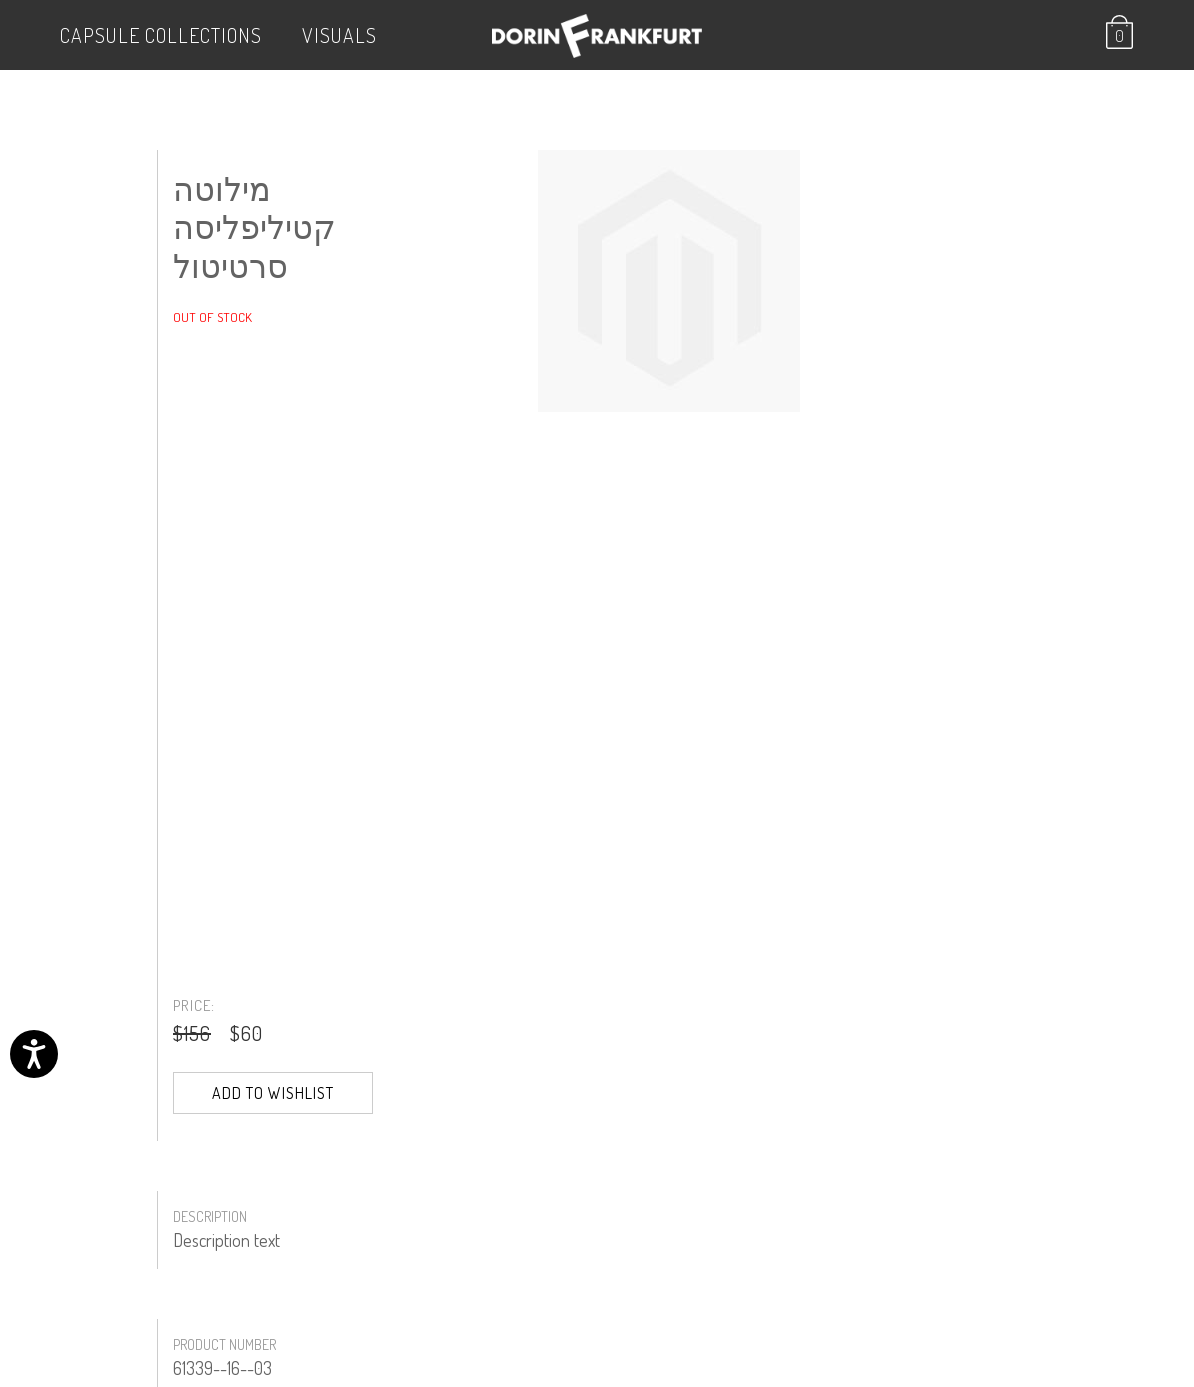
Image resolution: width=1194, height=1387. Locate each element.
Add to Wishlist (273, 1093)
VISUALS (339, 35)
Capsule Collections (161, 35)
